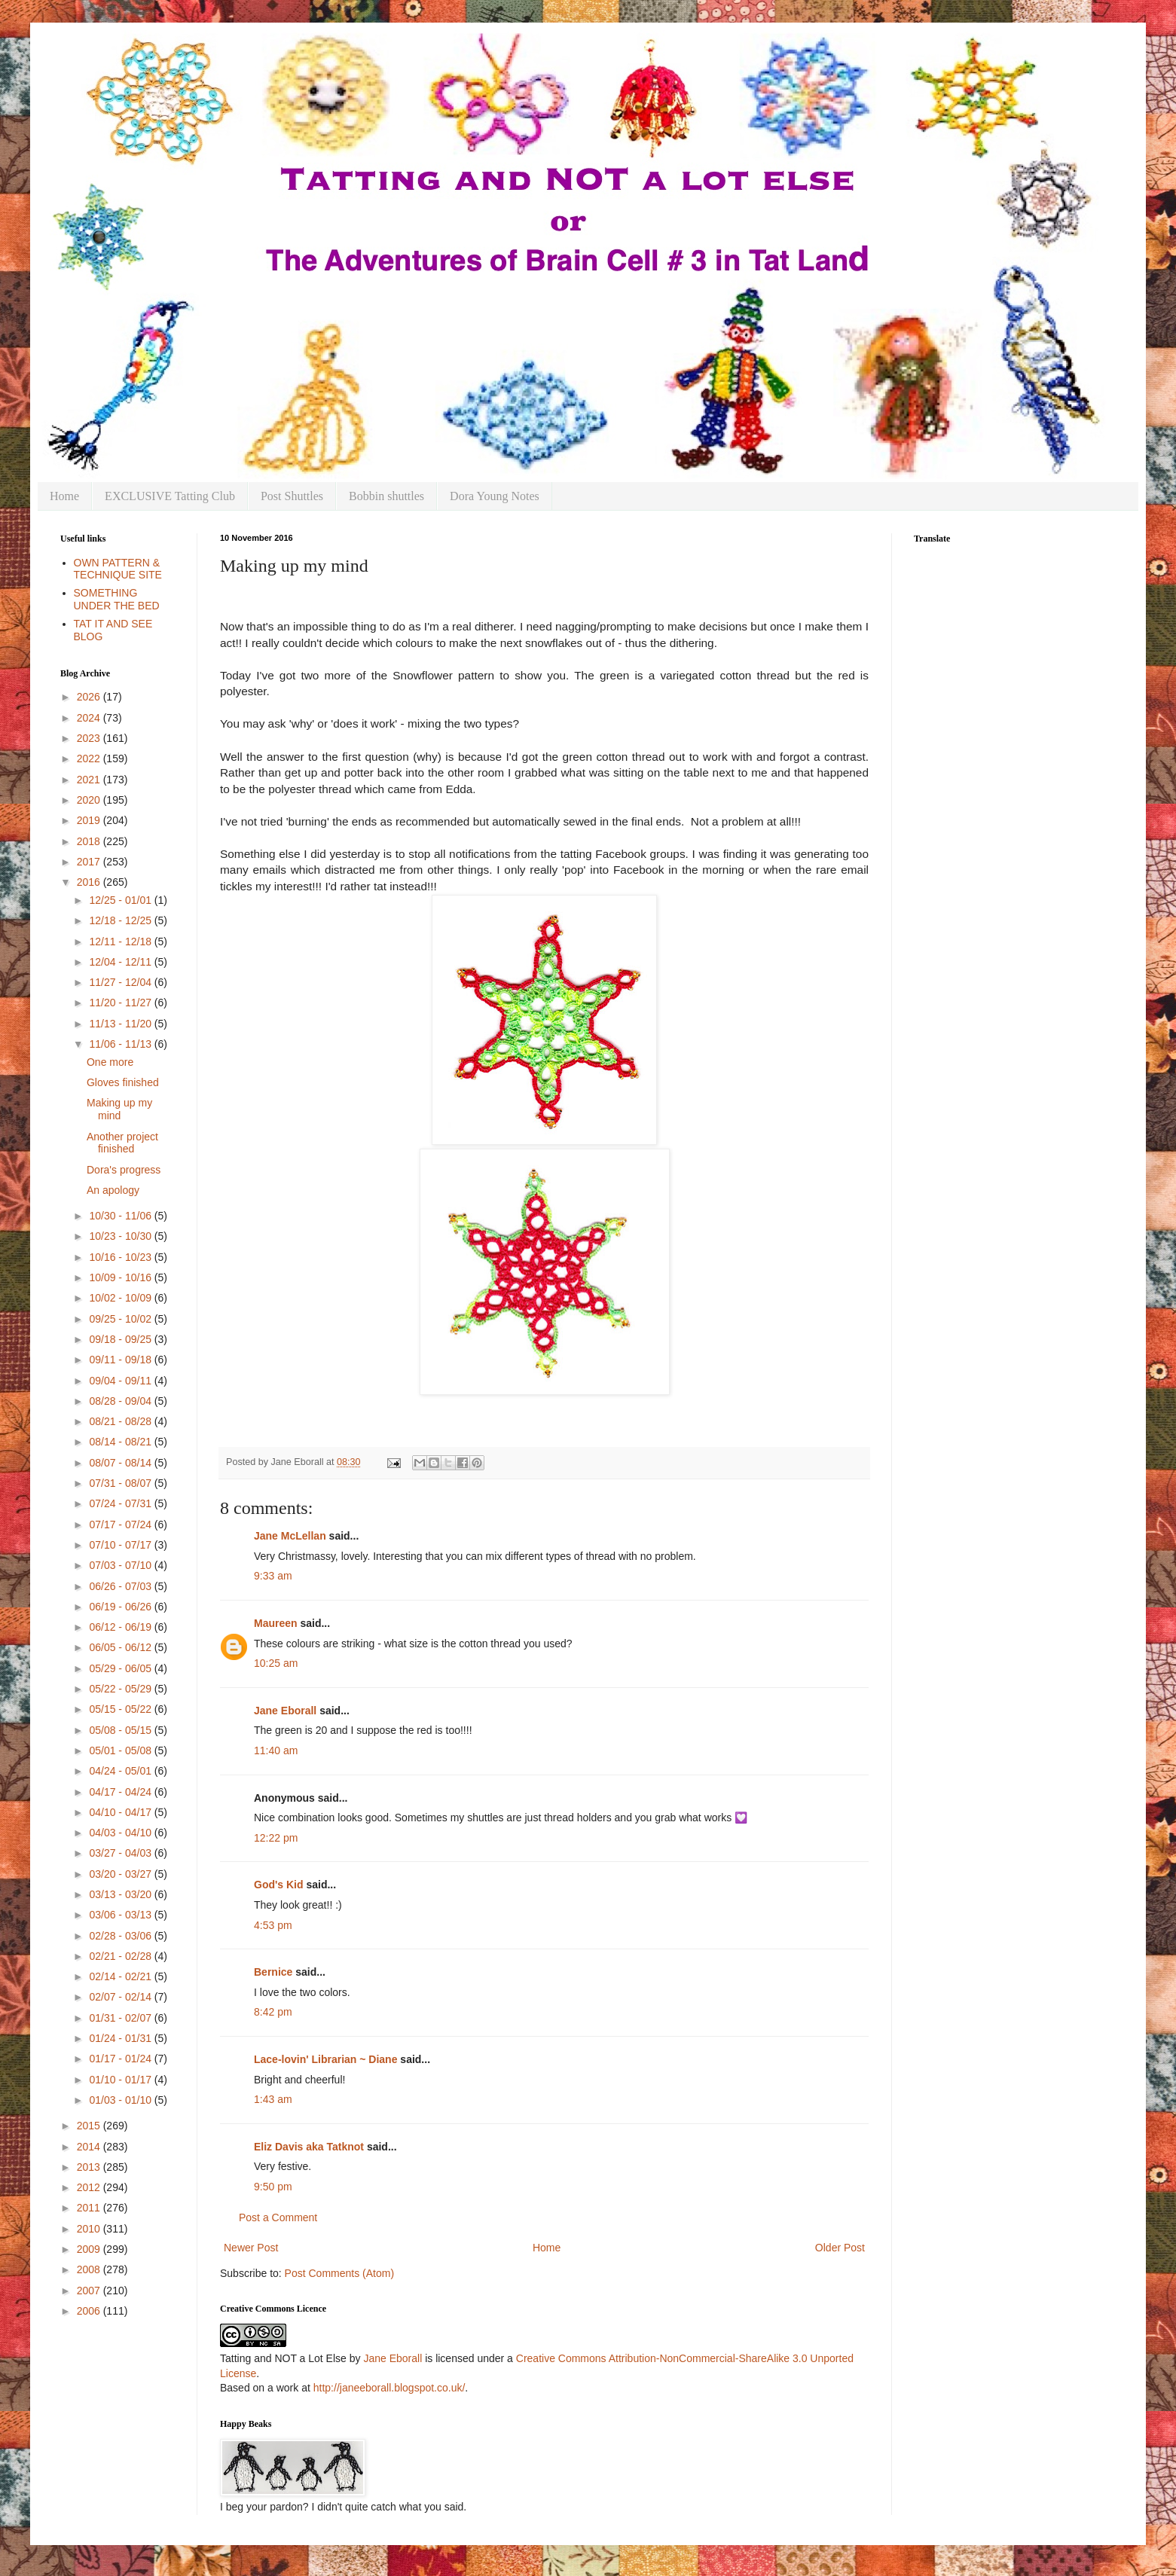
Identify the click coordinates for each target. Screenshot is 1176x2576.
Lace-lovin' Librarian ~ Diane (325, 2059)
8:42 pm (273, 2012)
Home (64, 496)
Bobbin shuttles (386, 496)
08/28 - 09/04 (121, 1401)
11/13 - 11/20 (121, 1024)
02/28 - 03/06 (121, 1936)
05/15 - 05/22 (121, 1709)
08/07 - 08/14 (121, 1463)
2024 (90, 718)
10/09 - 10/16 (121, 1277)
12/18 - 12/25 (121, 920)
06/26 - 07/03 (121, 1586)
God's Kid (279, 1885)
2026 (90, 697)
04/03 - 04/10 (121, 1833)
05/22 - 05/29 (121, 1689)
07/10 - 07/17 (121, 1545)
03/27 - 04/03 (121, 1853)
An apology (113, 1190)
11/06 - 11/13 (121, 1044)
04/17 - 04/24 (121, 1792)
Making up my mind (119, 1109)
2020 (90, 800)
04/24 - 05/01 (121, 1771)
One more (110, 1062)
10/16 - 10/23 (121, 1257)
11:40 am (276, 1750)
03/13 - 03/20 (121, 1894)
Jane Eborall (285, 1711)
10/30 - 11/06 (121, 1216)
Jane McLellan (290, 1536)
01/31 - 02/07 (121, 2018)
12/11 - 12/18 (121, 941)
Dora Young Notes (494, 496)
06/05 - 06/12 (121, 1647)
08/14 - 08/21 (121, 1442)
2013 (90, 2167)
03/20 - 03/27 (121, 1874)
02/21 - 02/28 (121, 1956)
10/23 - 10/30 (121, 1236)
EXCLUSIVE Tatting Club (170, 496)
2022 (90, 758)
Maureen (276, 1623)
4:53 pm (273, 1925)
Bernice (273, 1972)
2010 (90, 2229)
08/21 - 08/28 (121, 1421)
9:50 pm (273, 2187)
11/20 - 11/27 (121, 1003)
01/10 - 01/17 (121, 2080)
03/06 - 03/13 (121, 1915)
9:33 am (273, 1576)
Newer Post (251, 2248)
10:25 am (276, 1663)
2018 (90, 841)
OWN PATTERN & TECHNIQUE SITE (118, 569)
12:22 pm (276, 1838)
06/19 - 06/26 (121, 1607)
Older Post (840, 2248)
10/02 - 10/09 (121, 1298)
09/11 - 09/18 (121, 1360)
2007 (90, 2291)
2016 (90, 882)
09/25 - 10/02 (121, 1319)
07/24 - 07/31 (121, 1503)
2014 (90, 2147)
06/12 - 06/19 (121, 1627)
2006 (90, 2311)
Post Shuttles (292, 496)
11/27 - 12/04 (121, 982)
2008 (90, 2269)
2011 (90, 2208)
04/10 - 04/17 (121, 1812)
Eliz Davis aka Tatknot (309, 2147)
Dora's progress (123, 1170)
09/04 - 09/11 (121, 1381)
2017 (90, 862)
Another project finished (122, 1143)
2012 (90, 2187)
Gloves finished (123, 1082)
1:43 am (273, 2099)
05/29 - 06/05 (121, 1668)
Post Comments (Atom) (339, 2273)
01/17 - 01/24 (121, 2059)
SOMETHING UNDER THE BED (117, 599)
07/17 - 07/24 (121, 1524)
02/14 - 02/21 (121, 1976)
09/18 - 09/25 (121, 1339)
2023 (90, 738)
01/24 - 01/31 (121, 2038)
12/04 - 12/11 (121, 962)
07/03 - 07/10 (121, 1565)
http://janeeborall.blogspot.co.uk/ (389, 2388)
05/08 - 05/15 (121, 1730)
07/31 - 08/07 (121, 1483)
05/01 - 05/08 (121, 1750)
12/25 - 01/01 (121, 900)
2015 (90, 2126)
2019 (90, 820)
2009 (90, 2249)
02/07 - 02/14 (121, 1997)
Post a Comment (278, 2217)
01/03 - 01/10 (121, 2100)
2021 (90, 780)
